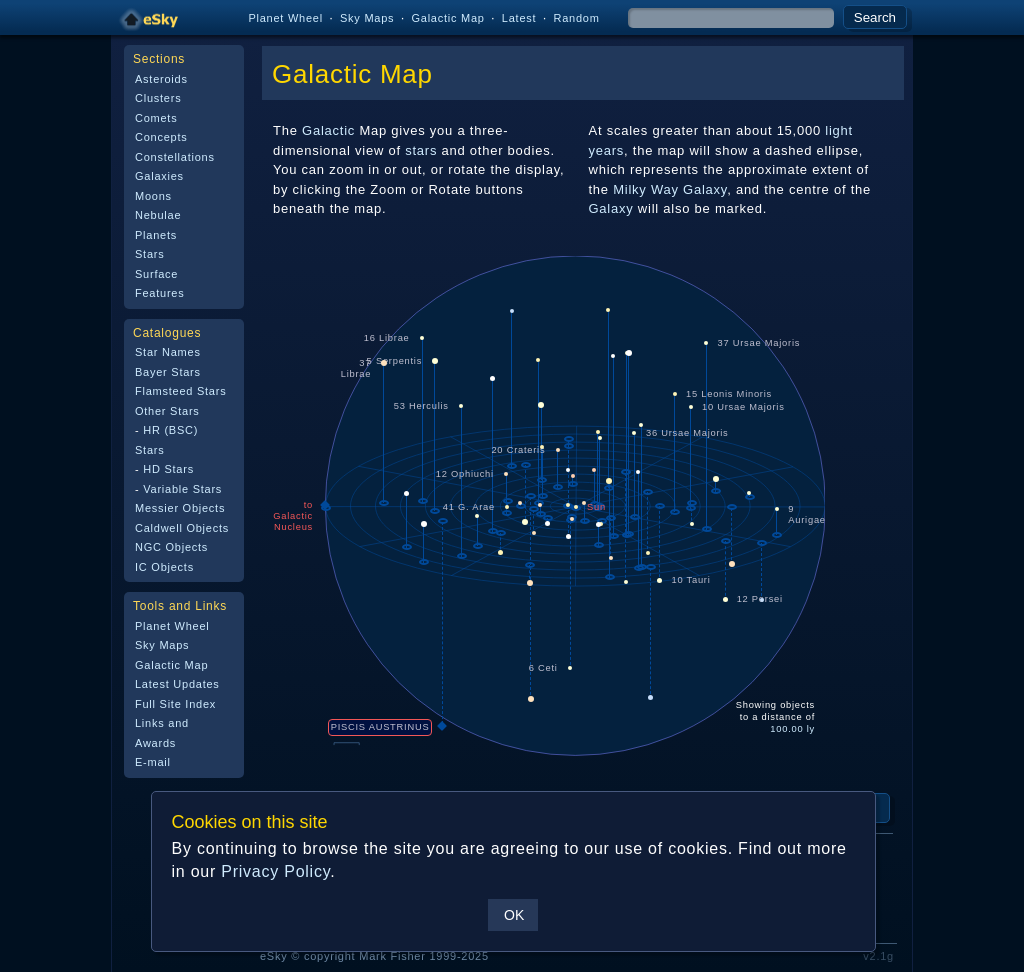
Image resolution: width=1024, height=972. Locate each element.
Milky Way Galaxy (670, 189)
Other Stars (167, 411)
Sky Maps (367, 18)
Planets (156, 235)
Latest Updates (177, 684)
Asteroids (161, 79)
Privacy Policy (275, 871)
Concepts (161, 137)
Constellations (175, 157)
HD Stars (168, 469)
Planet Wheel (285, 18)
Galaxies (159, 176)
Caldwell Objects (182, 528)
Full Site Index (175, 704)
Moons (153, 196)
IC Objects (164, 567)
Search (875, 17)
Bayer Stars (168, 372)
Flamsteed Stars (180, 391)
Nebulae (158, 215)
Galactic (328, 130)
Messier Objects (180, 508)
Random (576, 18)
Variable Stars (182, 489)
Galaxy (611, 208)
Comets (156, 118)
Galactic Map (447, 18)
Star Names (168, 352)
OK (514, 915)
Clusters (158, 98)
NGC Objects (171, 547)
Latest (519, 18)
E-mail (153, 762)
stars (421, 150)
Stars (149, 254)
